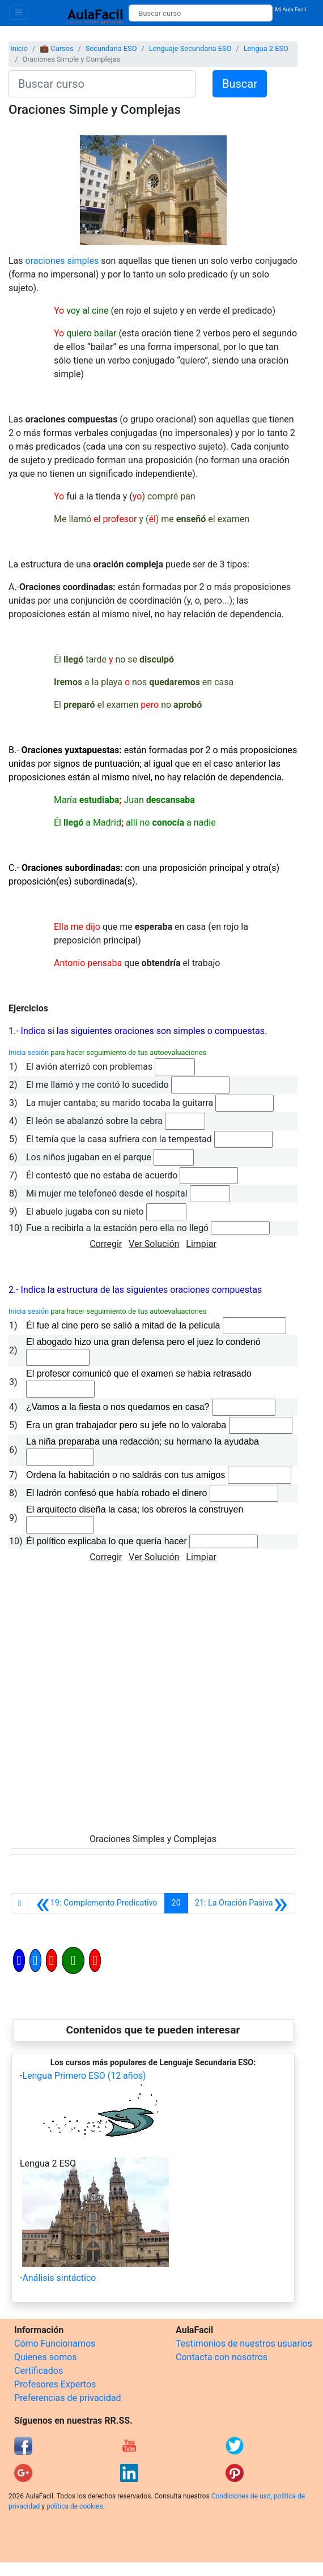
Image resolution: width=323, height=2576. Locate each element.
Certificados (38, 2370)
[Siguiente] (241, 1903)
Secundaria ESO (111, 48)
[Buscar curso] (201, 13)
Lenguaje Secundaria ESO (190, 48)
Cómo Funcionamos (54, 2343)
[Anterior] (96, 1903)
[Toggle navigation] (18, 12)
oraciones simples (62, 260)
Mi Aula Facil (290, 9)
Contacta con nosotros (221, 2357)
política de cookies (74, 2506)
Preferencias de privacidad (67, 2398)
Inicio (19, 48)
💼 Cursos (56, 48)
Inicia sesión (28, 1052)
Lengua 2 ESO (266, 48)
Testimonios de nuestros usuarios (244, 2343)
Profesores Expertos (55, 2384)
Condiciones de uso (241, 2496)
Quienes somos (45, 2357)
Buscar (239, 84)
